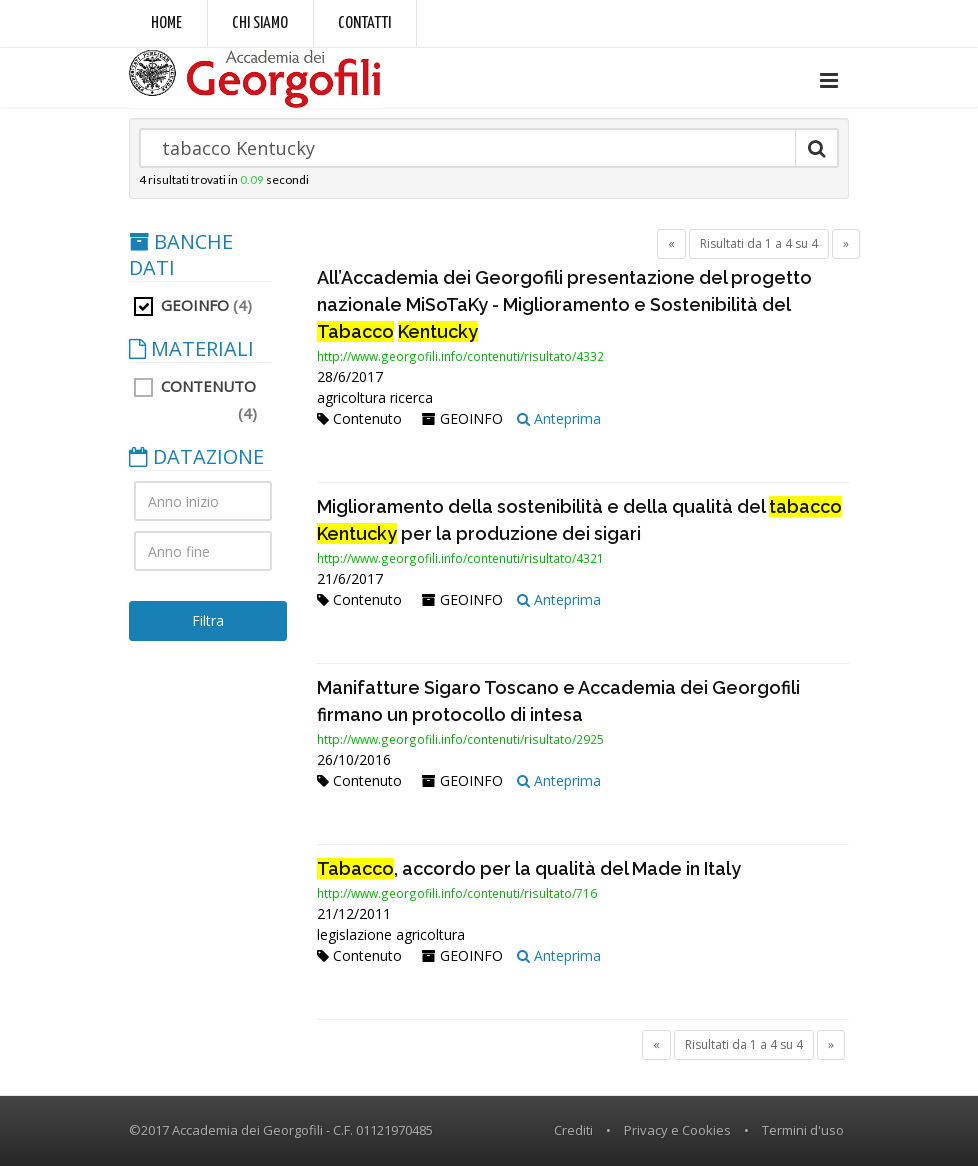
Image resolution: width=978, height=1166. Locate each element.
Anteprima (559, 418)
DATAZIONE (196, 457)
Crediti (573, 1130)
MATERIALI (191, 349)
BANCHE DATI (181, 255)
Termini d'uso (803, 1130)
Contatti (364, 23)
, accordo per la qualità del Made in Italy (529, 868)
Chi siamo (260, 23)
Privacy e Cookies (677, 1130)
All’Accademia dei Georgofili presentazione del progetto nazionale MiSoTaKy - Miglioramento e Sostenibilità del (564, 304)
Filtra (208, 620)
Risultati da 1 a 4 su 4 (759, 243)
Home (166, 23)
